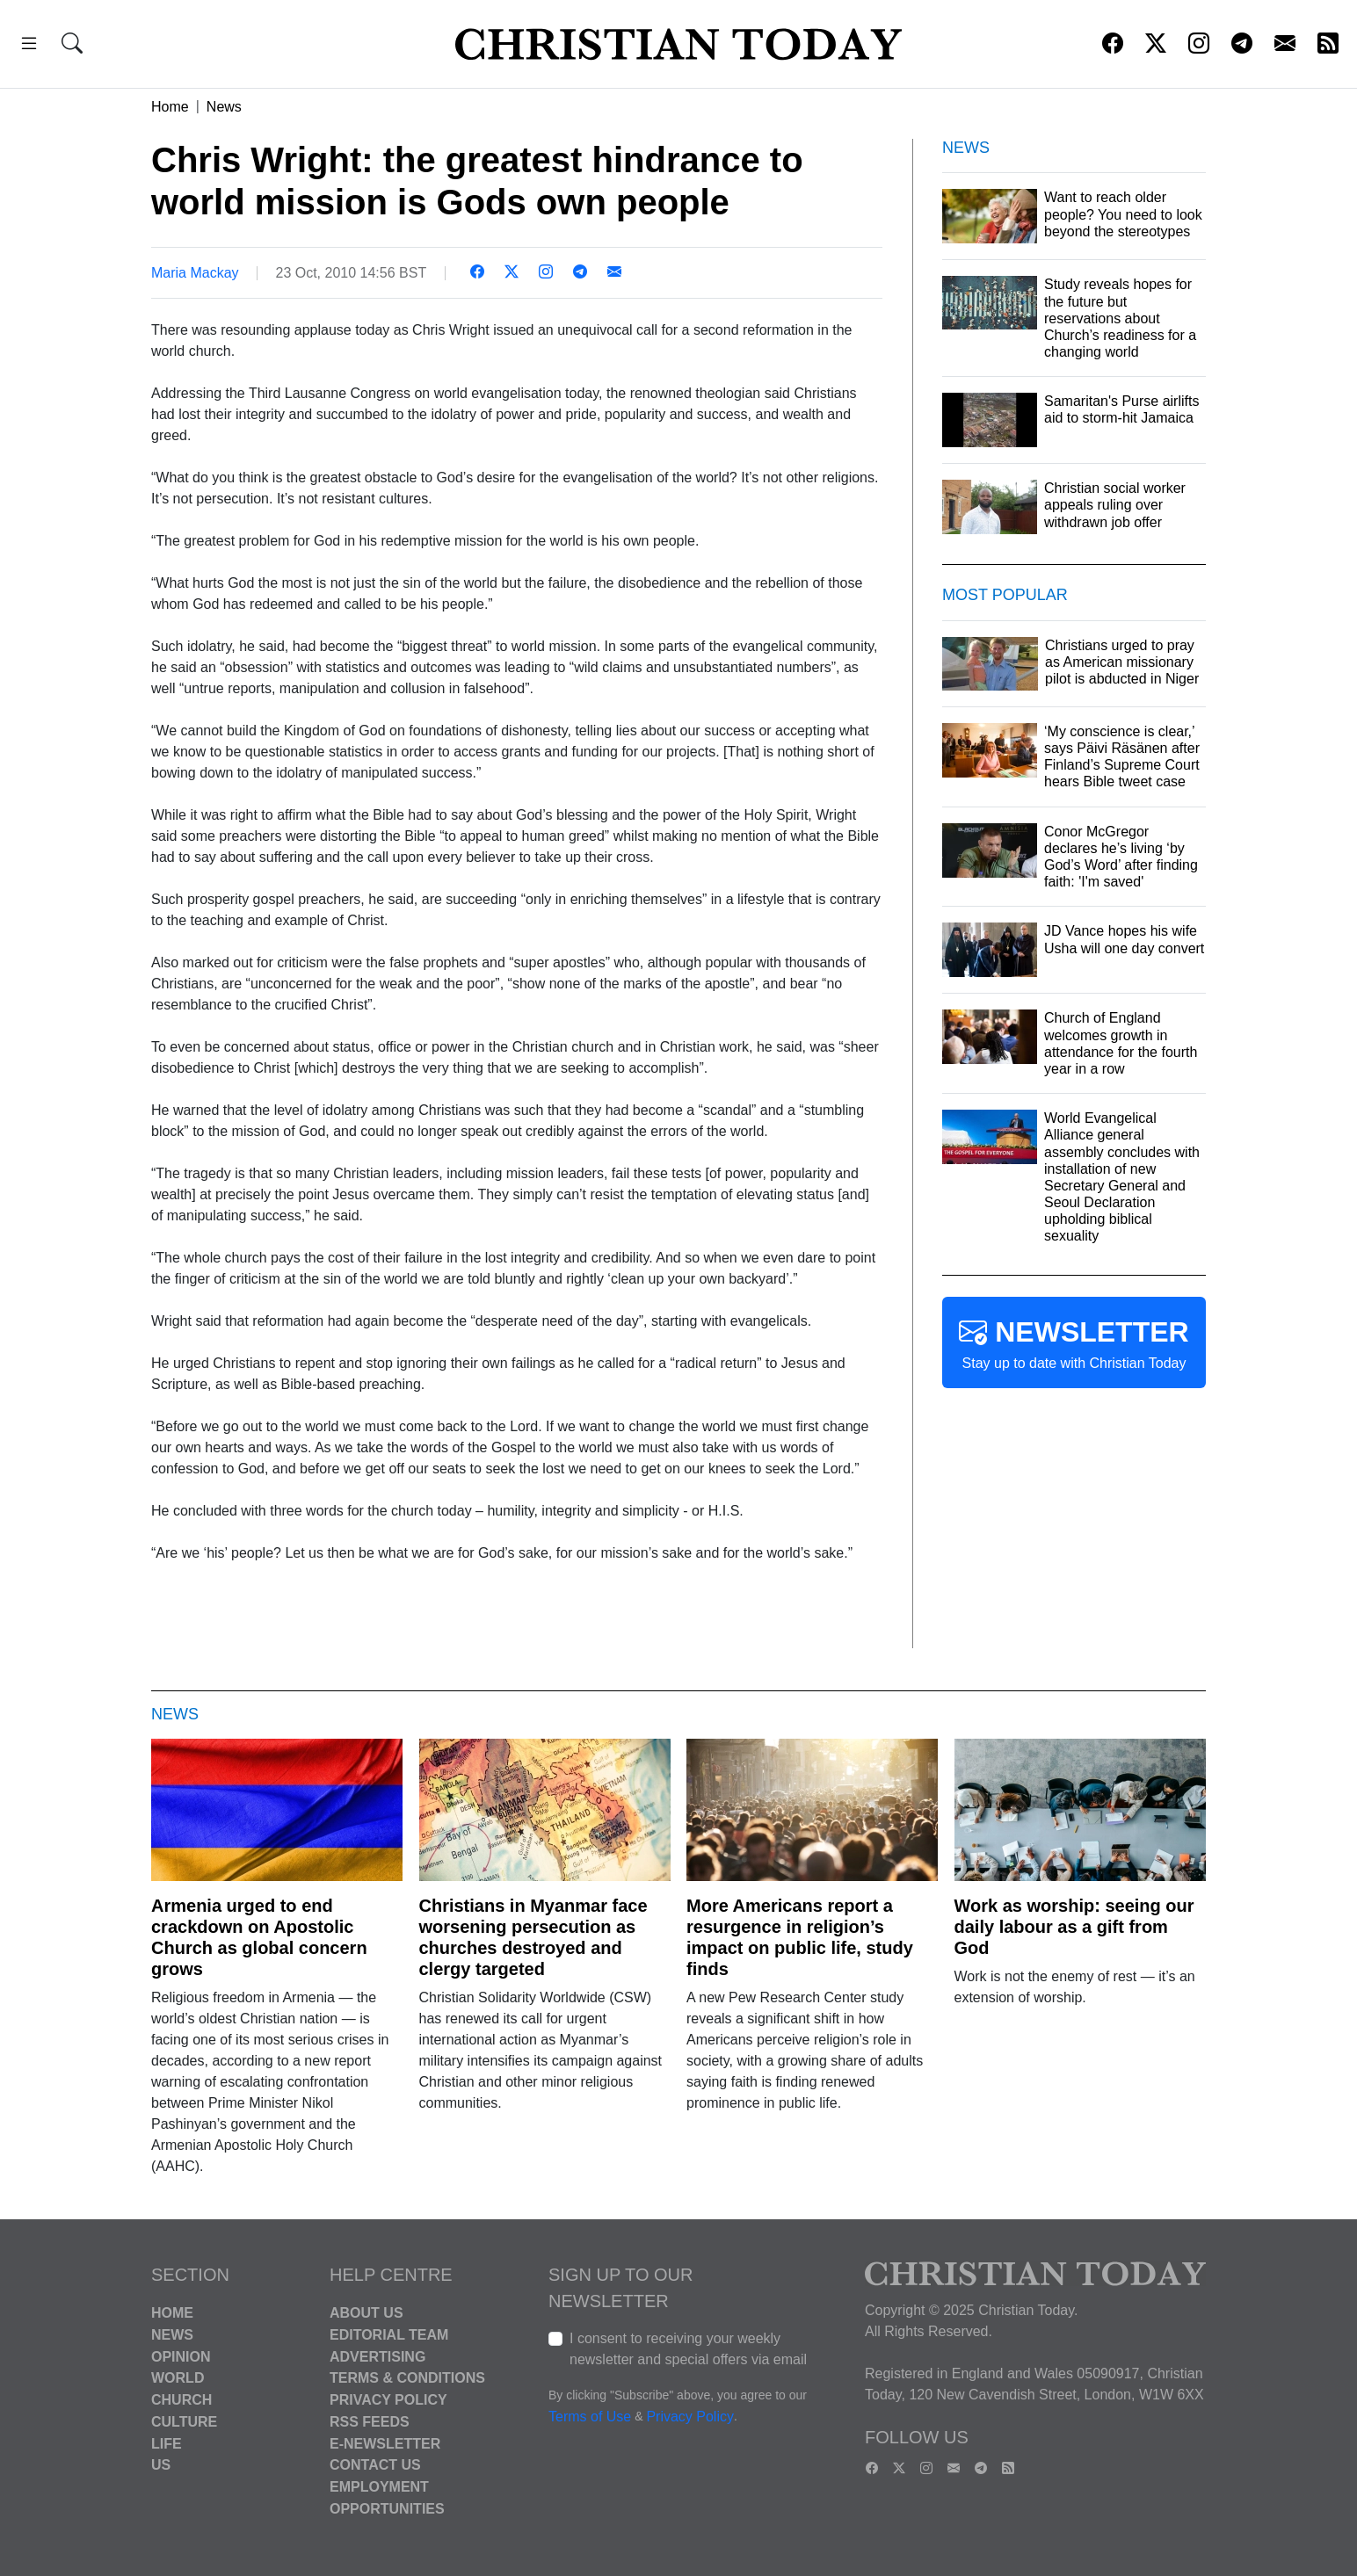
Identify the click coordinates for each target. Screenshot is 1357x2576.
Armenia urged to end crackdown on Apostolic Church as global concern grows (259, 1937)
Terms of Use (589, 2416)
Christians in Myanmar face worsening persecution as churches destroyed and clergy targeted (533, 1937)
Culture (184, 2421)
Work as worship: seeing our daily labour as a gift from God (1074, 1926)
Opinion (181, 2355)
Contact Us (375, 2464)
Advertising (377, 2355)
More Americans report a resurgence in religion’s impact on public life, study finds (799, 1937)
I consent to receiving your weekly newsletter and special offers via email (688, 2349)
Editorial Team (389, 2334)
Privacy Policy (388, 2399)
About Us (366, 2312)
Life (166, 2442)
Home (170, 106)
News (224, 106)
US (161, 2464)
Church (181, 2399)
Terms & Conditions (407, 2377)
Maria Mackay (195, 272)
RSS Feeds (370, 2421)
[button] (29, 46)
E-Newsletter (385, 2442)
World (177, 2377)
